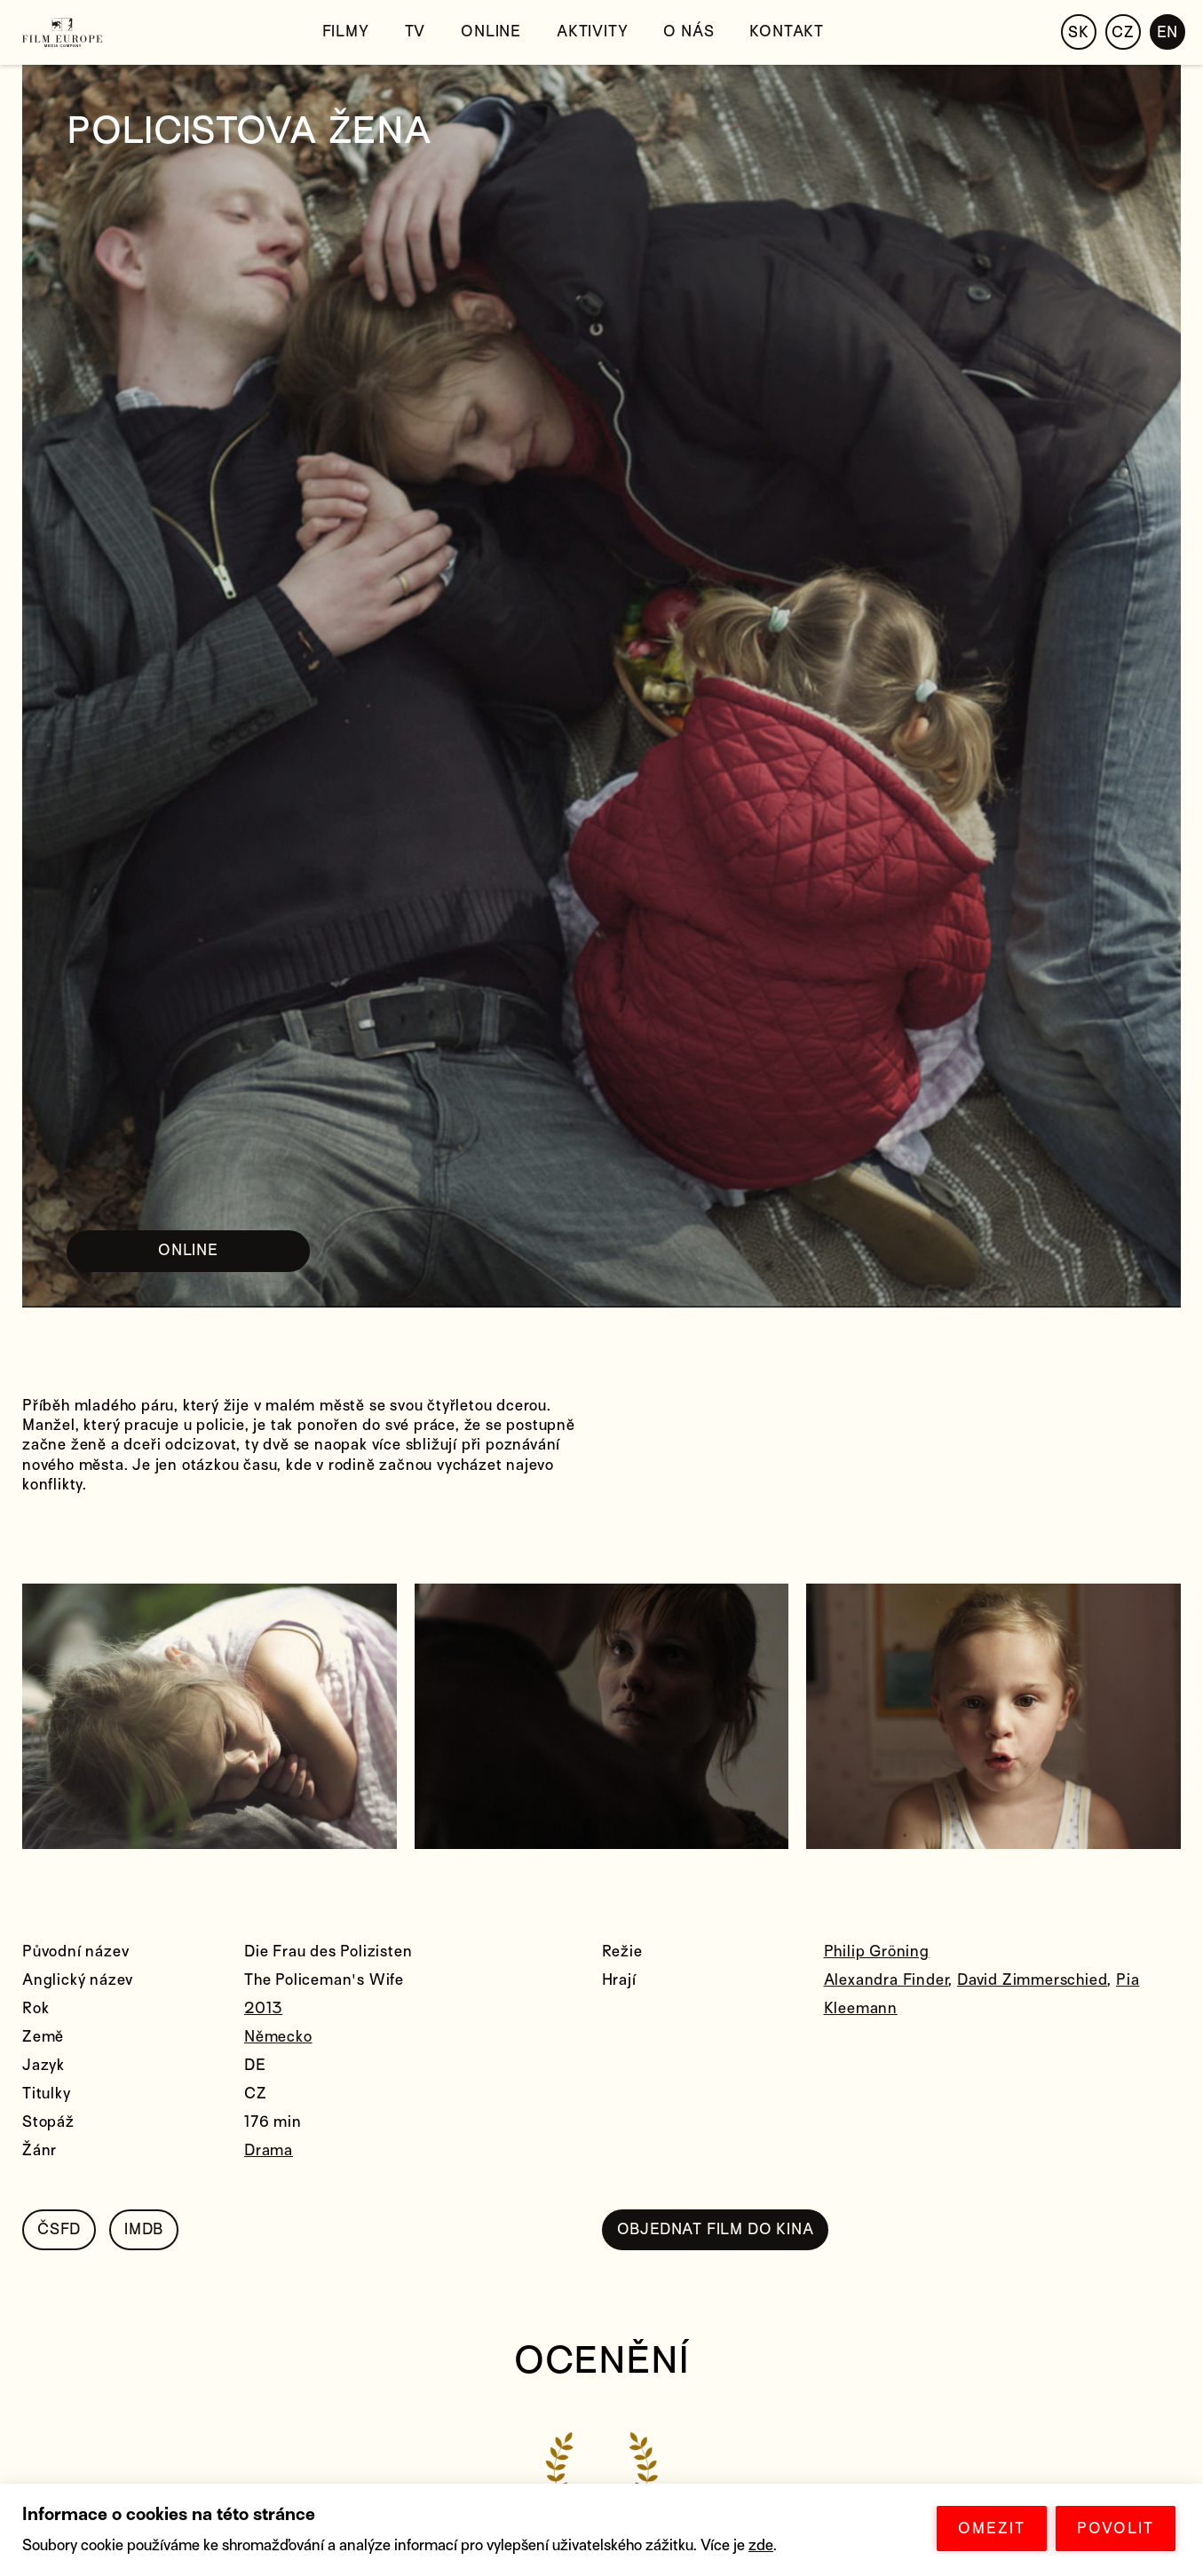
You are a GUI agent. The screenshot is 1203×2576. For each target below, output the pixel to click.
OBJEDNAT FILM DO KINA (715, 2229)
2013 (263, 2008)
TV (415, 31)
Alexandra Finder (886, 1980)
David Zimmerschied (1032, 1980)
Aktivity (592, 31)
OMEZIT (991, 2528)
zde (760, 2545)
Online (491, 31)
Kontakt (786, 31)
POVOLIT (1115, 2528)
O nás (688, 31)
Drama (268, 2150)
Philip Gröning (877, 1951)
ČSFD (59, 2229)
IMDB (143, 2229)
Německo (278, 2036)
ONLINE (188, 1250)
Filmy (345, 31)
